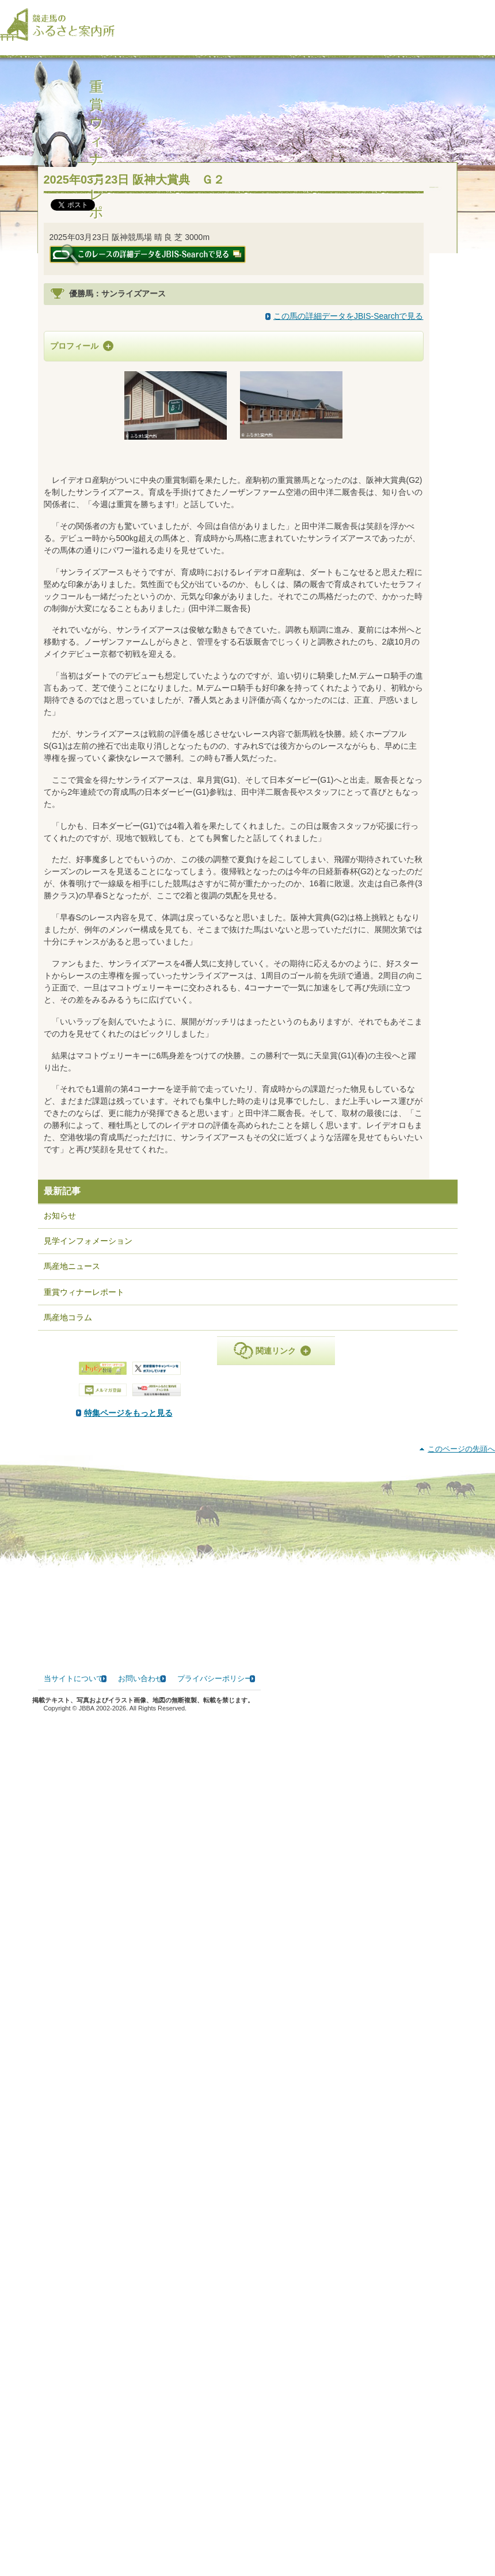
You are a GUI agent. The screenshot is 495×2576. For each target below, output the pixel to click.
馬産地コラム (68, 1536)
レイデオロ (236, 471)
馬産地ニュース (72, 1486)
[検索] (487, 16)
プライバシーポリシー (214, 2542)
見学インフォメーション (88, 1460)
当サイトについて (74, 2542)
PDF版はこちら (86, 1713)
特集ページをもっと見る (246, 1632)
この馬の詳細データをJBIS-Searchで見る (348, 327)
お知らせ (60, 1434)
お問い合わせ (140, 2542)
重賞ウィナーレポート (84, 1511)
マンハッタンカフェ (321, 490)
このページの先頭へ (461, 2312)
